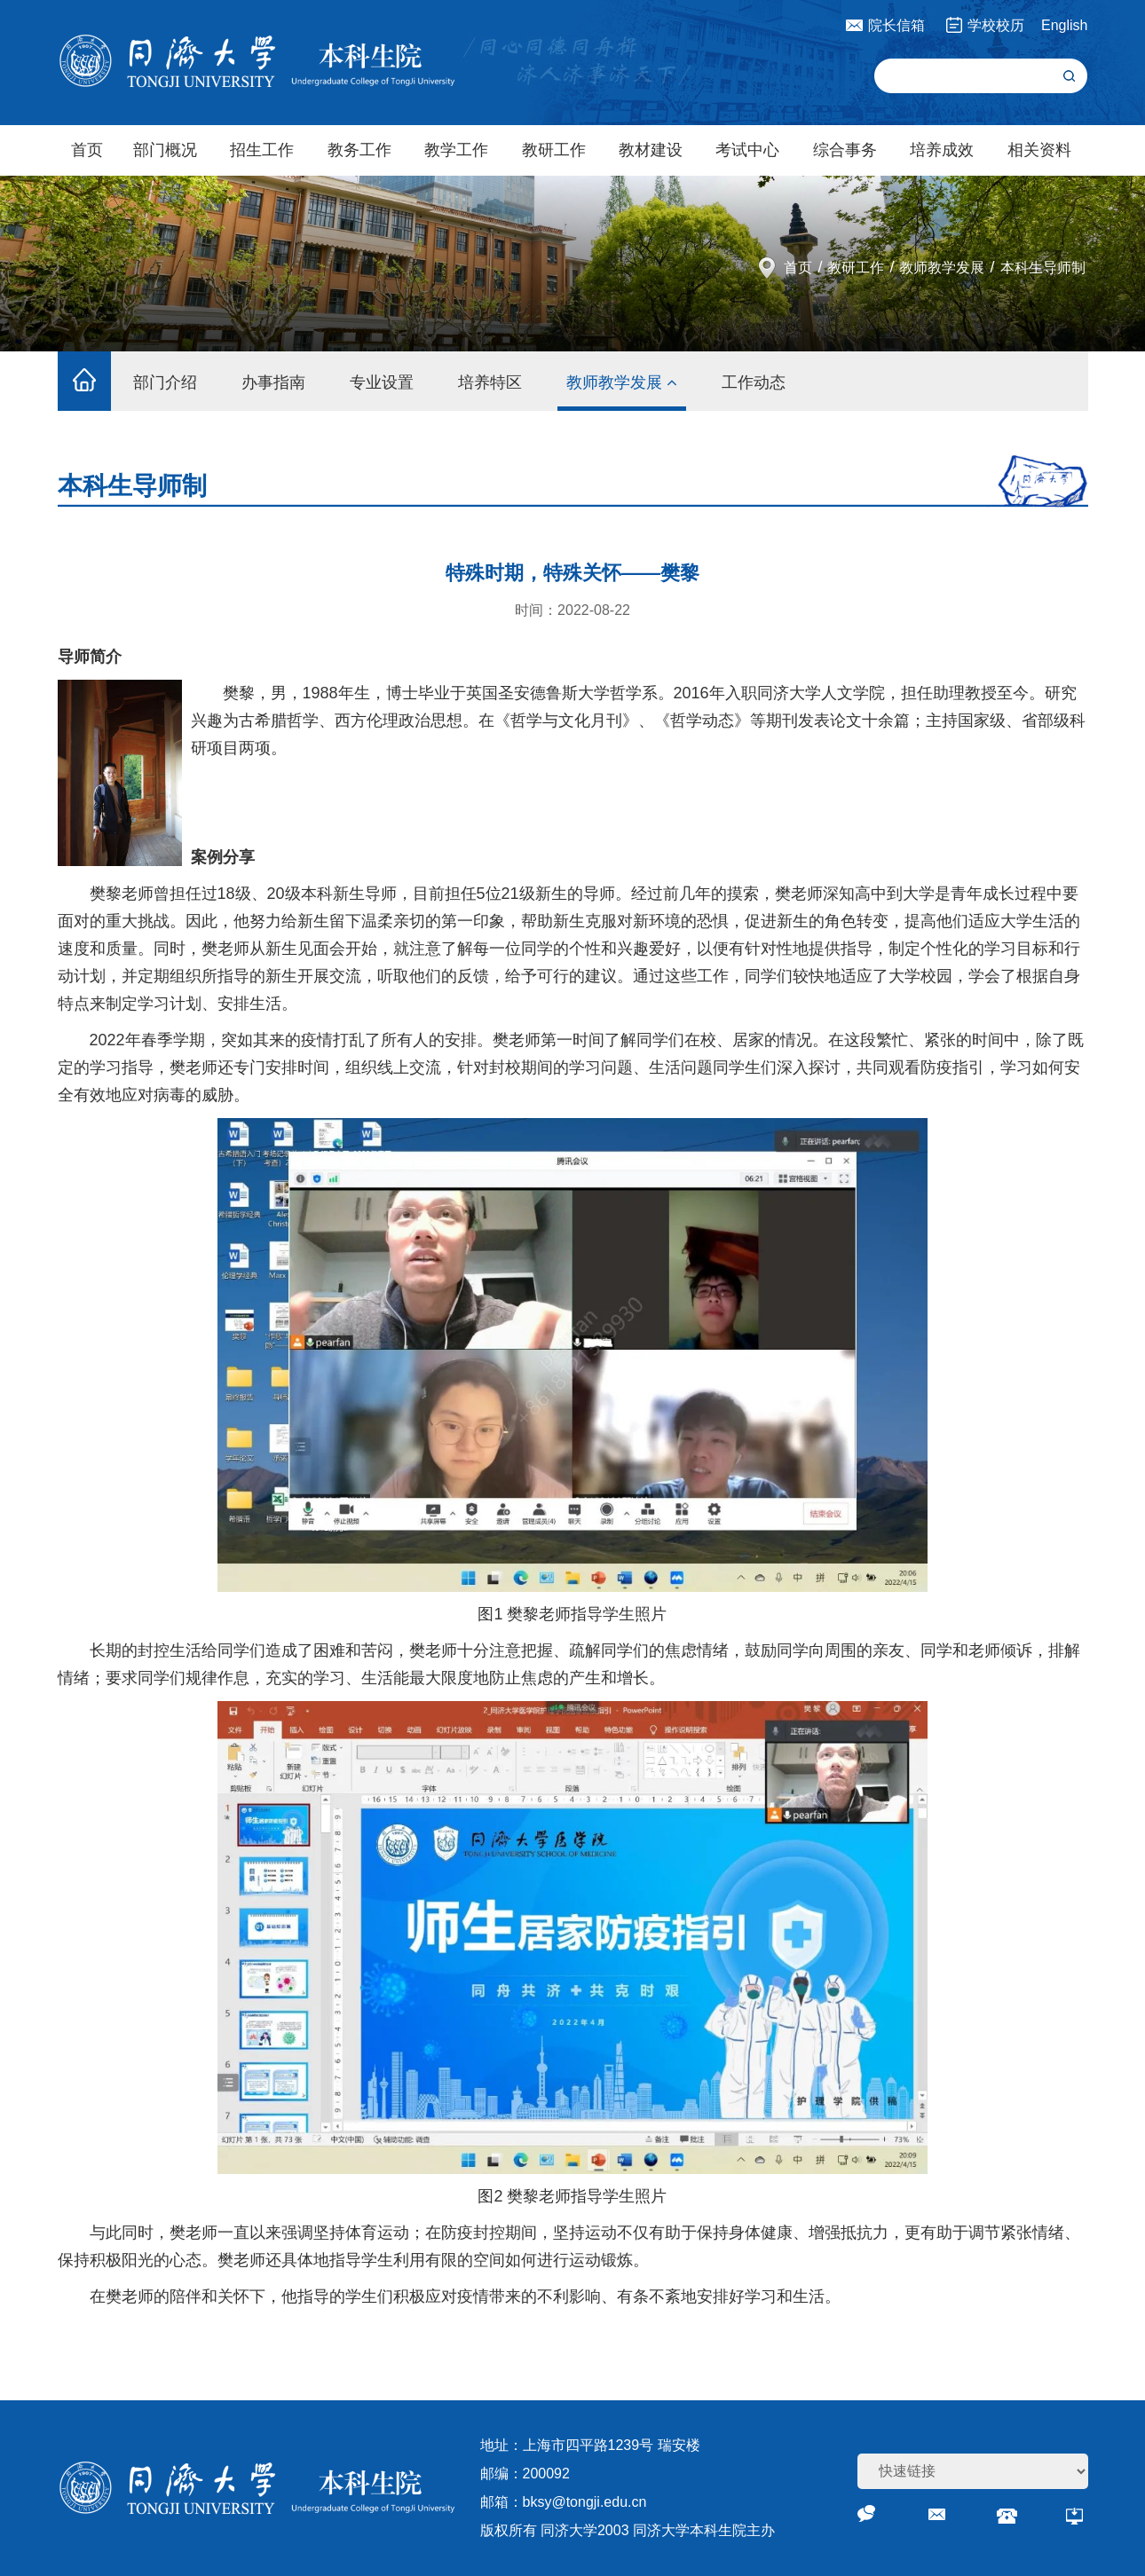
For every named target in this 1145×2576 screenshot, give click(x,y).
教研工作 (554, 150)
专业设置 (382, 382)
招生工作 (262, 150)
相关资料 (1039, 150)
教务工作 (359, 150)
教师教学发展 (941, 267)
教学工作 (456, 150)
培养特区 (490, 382)
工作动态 (754, 382)
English (1064, 25)
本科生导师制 (1043, 267)
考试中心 (747, 150)
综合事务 (845, 150)
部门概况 (165, 150)
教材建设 (651, 150)
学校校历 (995, 25)
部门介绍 (165, 382)
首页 (87, 150)
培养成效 (942, 150)
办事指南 (273, 382)
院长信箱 (896, 25)
